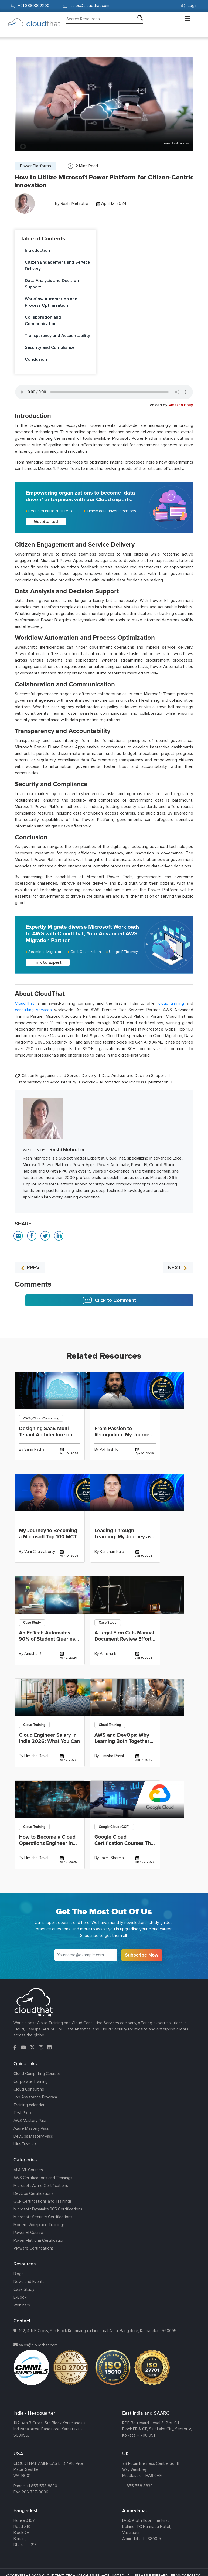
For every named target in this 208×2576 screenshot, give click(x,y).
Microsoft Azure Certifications (40, 2185)
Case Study (23, 2289)
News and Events (29, 2281)
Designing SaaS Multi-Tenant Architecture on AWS (45, 1434)
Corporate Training (30, 2081)
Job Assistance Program (35, 2097)
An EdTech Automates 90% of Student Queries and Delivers (47, 1639)
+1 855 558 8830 (42, 2485)
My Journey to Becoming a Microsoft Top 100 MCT (48, 1533)
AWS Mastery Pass (30, 2120)
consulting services (33, 1010)
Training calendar (29, 2105)
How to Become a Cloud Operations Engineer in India (47, 1843)
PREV (30, 1268)
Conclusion (36, 359)
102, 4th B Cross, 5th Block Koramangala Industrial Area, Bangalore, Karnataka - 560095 (97, 2330)
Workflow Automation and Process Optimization (51, 302)
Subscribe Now (141, 1955)
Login (189, 5)
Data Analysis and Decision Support (52, 284)
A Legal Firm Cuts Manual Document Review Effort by (124, 1639)
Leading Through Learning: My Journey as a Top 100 (124, 1536)
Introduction (37, 250)
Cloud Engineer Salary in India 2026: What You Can (49, 1738)
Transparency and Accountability (57, 335)
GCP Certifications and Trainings (42, 2201)
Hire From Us (24, 2144)
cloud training (171, 1003)
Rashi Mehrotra (74, 203)
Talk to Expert (48, 962)
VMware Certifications (33, 2248)
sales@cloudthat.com (38, 2345)
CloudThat (24, 1003)
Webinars (21, 2305)
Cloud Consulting (28, 2089)
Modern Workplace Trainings (39, 2224)
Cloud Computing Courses (37, 2073)
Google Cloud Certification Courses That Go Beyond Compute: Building (124, 1846)
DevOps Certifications (33, 2193)
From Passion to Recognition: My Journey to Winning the (123, 1434)
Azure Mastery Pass (31, 2128)
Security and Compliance (49, 347)
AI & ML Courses (28, 2170)
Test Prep (22, 2112)
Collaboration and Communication (43, 320)
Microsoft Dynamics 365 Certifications (47, 2209)
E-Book (19, 2297)
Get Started (46, 521)
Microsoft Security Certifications (42, 2216)
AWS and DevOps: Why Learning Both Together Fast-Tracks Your (121, 1741)
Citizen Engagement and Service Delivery (57, 265)
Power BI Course (28, 2232)
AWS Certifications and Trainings (42, 2177)
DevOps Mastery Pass (33, 2136)
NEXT (178, 1268)
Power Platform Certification (38, 2240)
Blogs (18, 2273)
